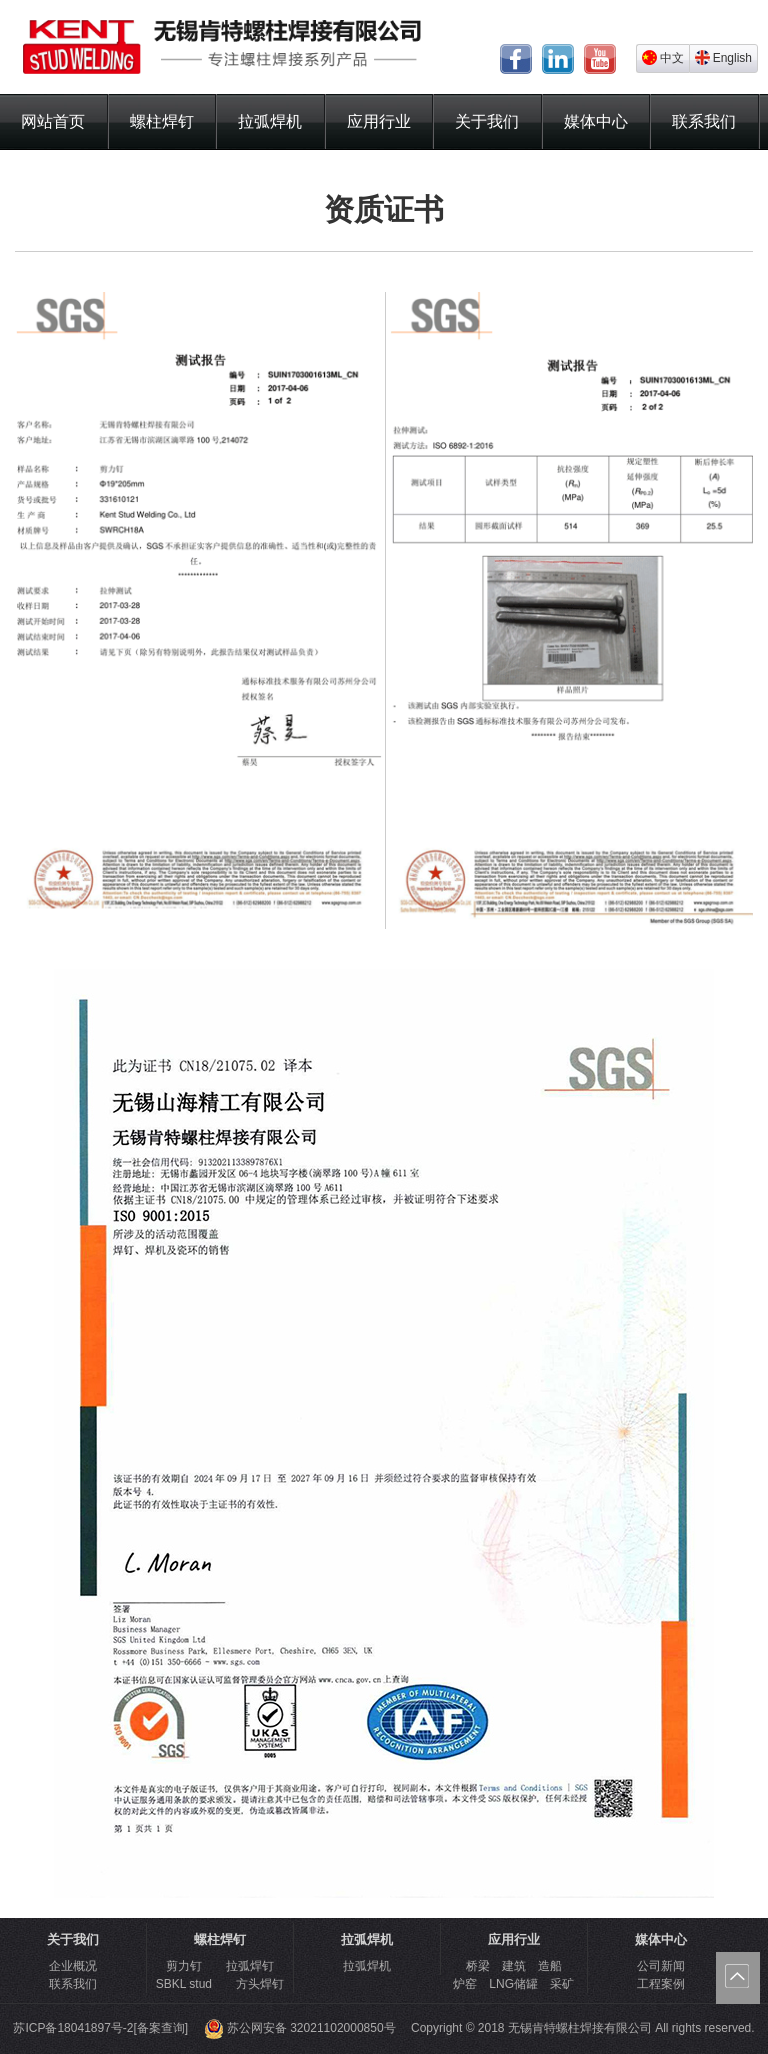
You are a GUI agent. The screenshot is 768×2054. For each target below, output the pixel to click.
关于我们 (487, 121)
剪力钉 (184, 1966)
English (723, 57)
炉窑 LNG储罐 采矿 (513, 1984)
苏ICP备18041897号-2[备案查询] (100, 2028)
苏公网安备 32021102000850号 (300, 2028)
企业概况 (73, 1966)
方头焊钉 (260, 1984)
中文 (663, 57)
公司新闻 (661, 1966)
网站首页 (53, 121)
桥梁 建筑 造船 (514, 1966)
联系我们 (704, 121)
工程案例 (661, 1984)
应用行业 (379, 121)
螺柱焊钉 (162, 121)
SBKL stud (184, 1984)
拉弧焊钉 (250, 1966)
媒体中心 (596, 121)
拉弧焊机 (270, 121)
